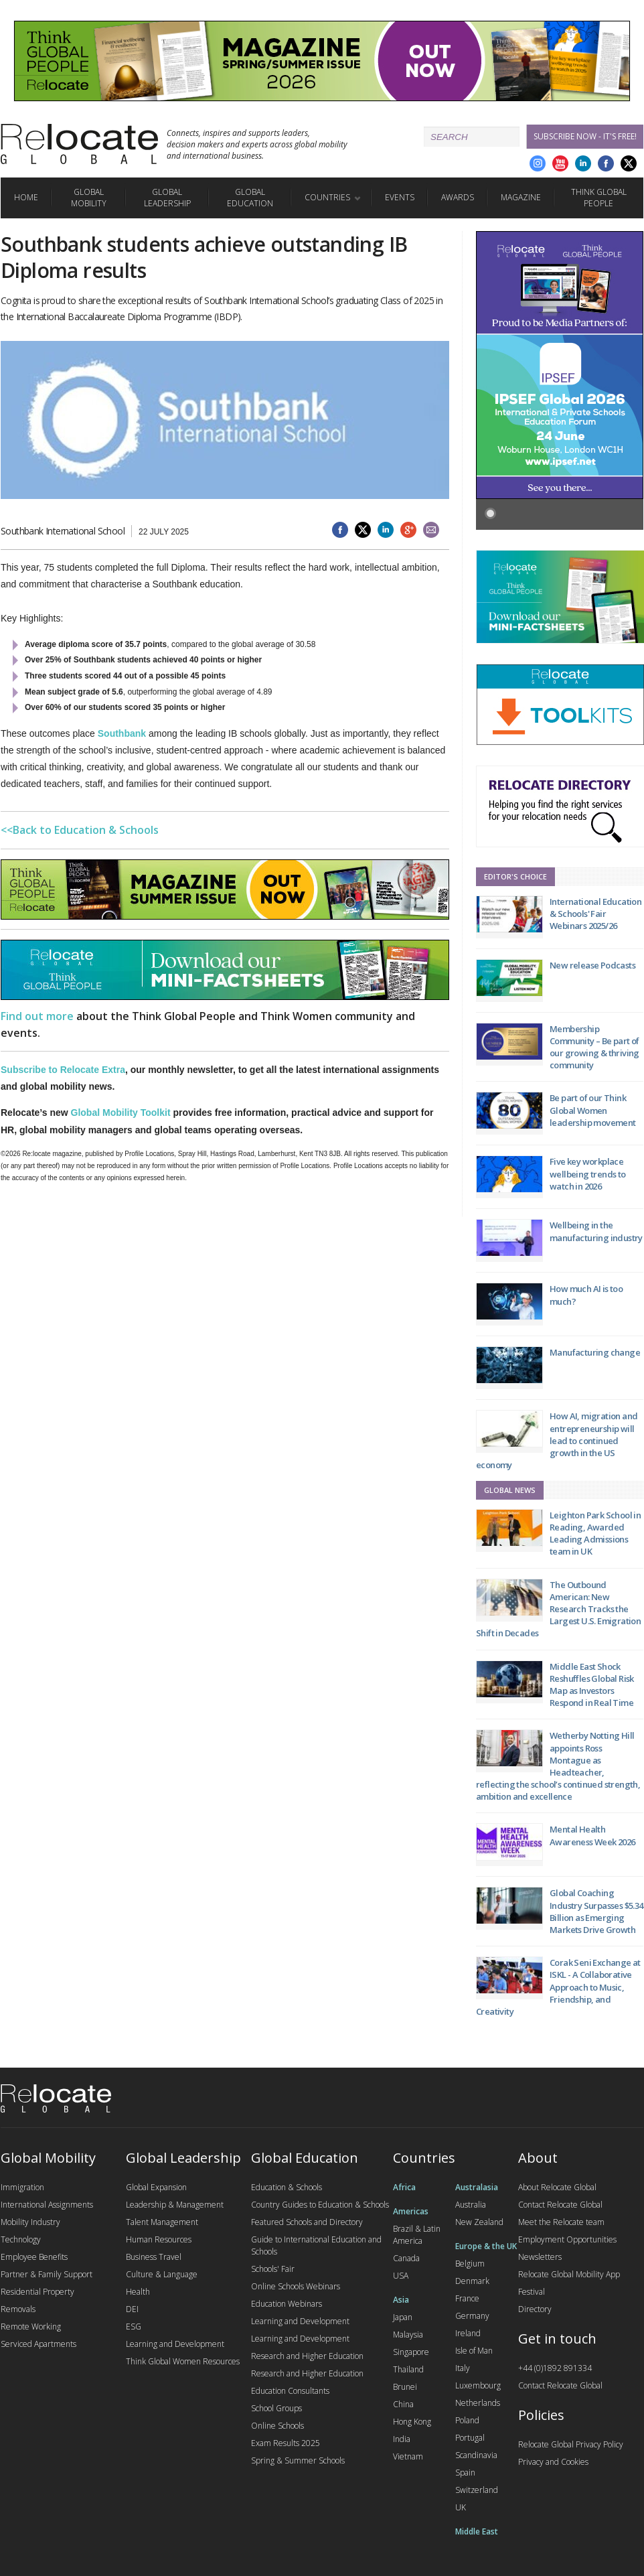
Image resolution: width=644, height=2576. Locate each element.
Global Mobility (88, 197)
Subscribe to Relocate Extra (63, 1069)
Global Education (250, 197)
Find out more (37, 1016)
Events (399, 197)
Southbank (122, 733)
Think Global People (599, 197)
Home (26, 197)
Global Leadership (167, 197)
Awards (457, 197)
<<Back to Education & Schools (80, 829)
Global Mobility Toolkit (121, 1112)
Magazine (521, 197)
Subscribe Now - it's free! (585, 136)
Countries (327, 197)
